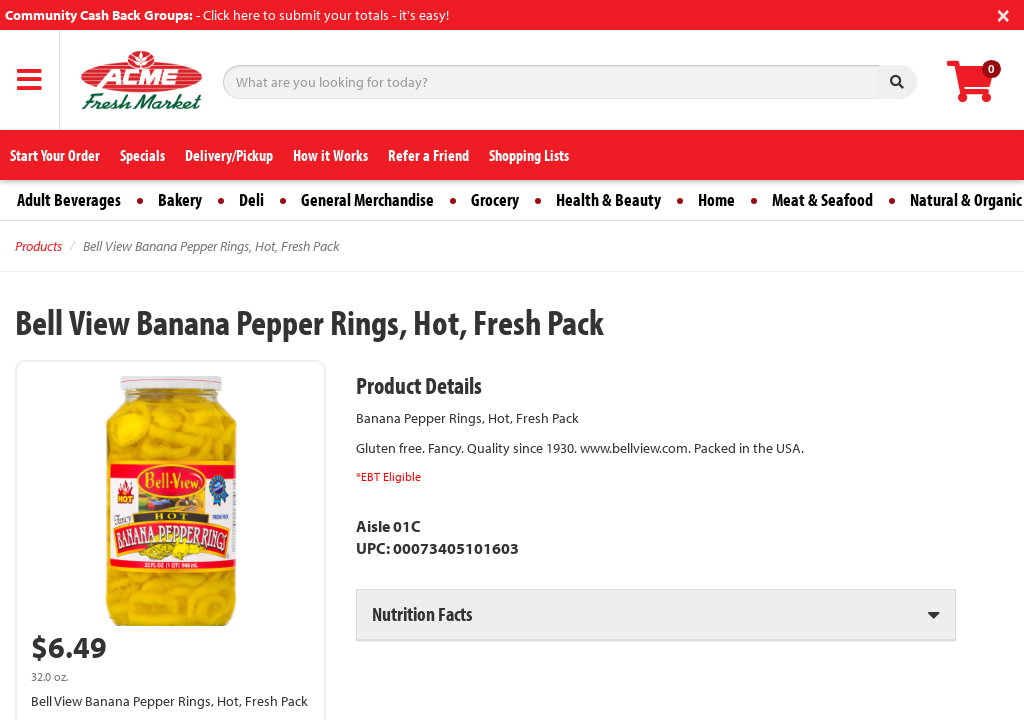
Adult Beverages (69, 199)
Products (38, 246)
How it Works (330, 155)
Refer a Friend (428, 155)
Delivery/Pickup (229, 155)
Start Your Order (55, 155)
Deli (251, 199)
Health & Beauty (608, 199)
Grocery (495, 199)
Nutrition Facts (422, 613)
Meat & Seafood (822, 199)
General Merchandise (367, 199)
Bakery (180, 199)
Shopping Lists (529, 155)
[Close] (1003, 13)
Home (716, 199)
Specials (142, 155)
